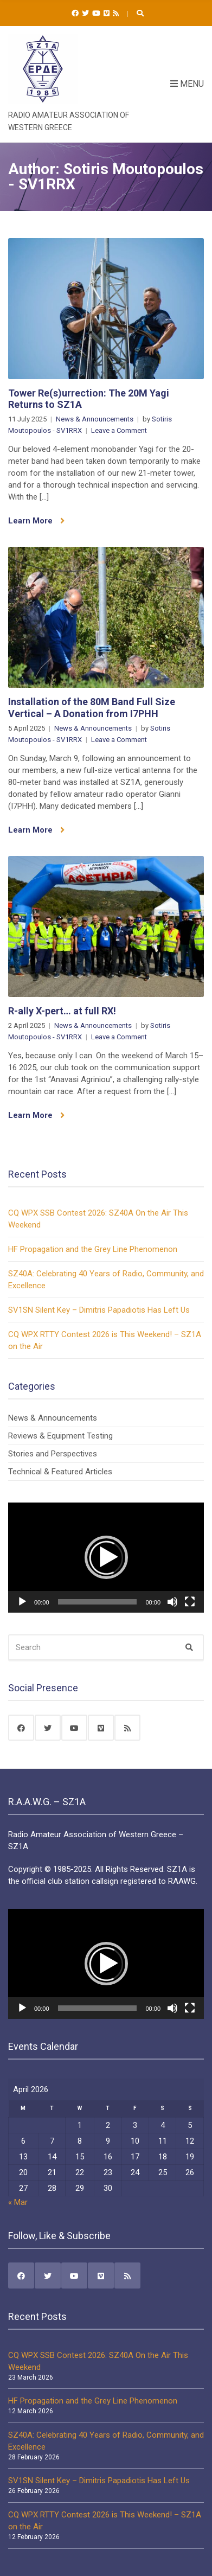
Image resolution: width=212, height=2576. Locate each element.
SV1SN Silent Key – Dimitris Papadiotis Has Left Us (99, 1310)
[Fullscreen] (189, 1601)
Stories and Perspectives (52, 1454)
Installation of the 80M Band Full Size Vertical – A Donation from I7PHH (91, 707)
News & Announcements (94, 419)
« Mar (18, 2202)
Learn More (36, 521)
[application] (106, 1558)
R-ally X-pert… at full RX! (62, 1011)
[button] (106, 1557)
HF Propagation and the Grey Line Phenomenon (92, 1249)
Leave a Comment (119, 430)
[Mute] (172, 1601)
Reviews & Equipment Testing (60, 1436)
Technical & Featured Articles (60, 1471)
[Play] (22, 1601)
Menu (187, 84)
